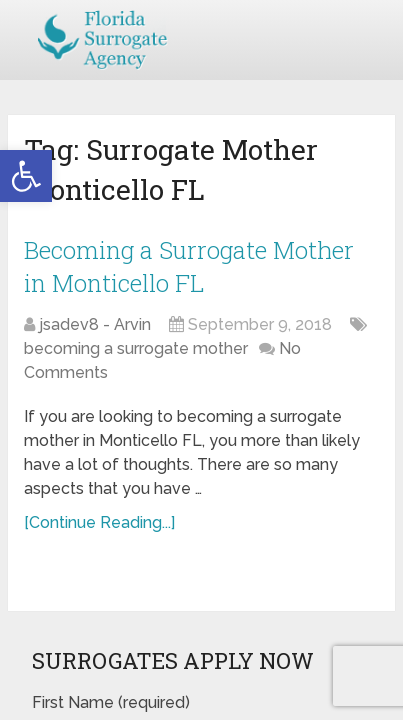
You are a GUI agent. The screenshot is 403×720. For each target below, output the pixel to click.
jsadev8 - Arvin (95, 324)
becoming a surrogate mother (136, 348)
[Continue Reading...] (99, 522)
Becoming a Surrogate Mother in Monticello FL (189, 267)
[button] (26, 176)
